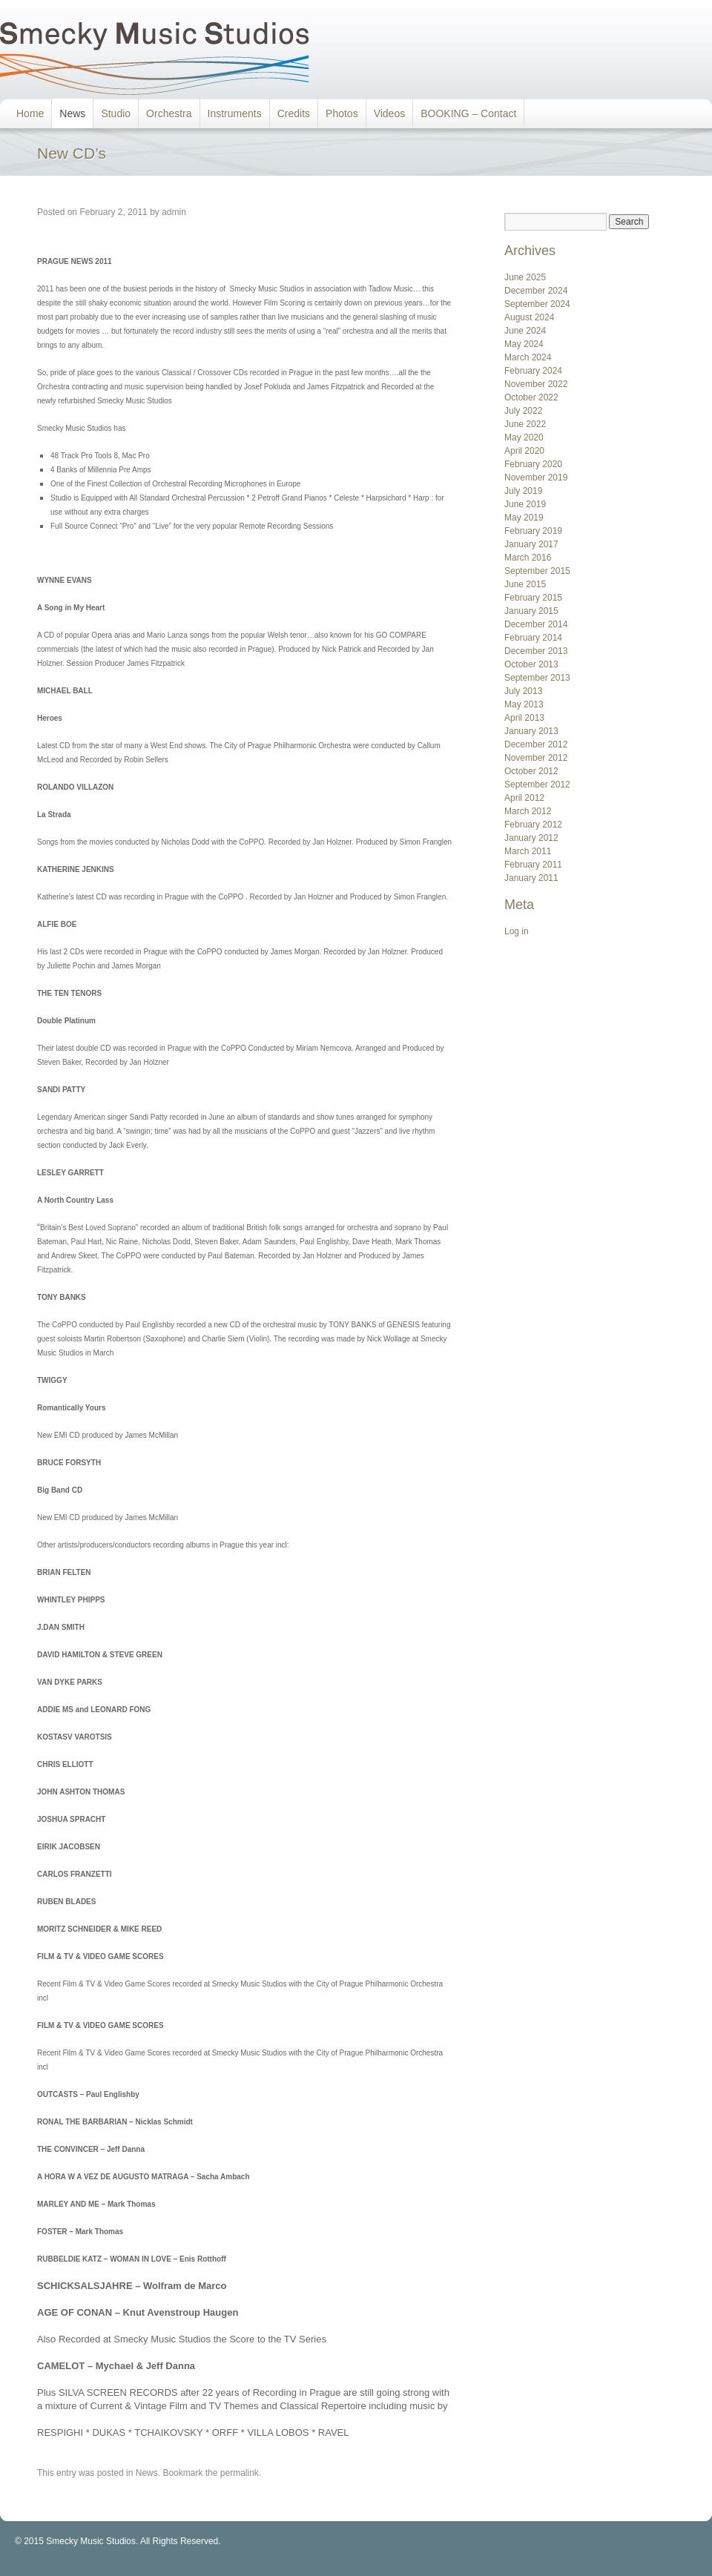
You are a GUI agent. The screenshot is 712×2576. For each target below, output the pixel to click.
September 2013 (537, 678)
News (72, 113)
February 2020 (533, 464)
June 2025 (525, 277)
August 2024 (529, 317)
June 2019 (525, 504)
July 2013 (523, 691)
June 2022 (525, 424)
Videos (390, 113)
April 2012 (524, 798)
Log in (516, 931)
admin (174, 212)
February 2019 (533, 531)
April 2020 (524, 451)
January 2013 (531, 731)
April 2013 (524, 718)
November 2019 (535, 477)
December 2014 (535, 624)
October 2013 (531, 664)
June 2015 (525, 584)
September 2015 (537, 571)
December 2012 (535, 744)
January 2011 (531, 878)
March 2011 (527, 851)
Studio (116, 113)
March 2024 (527, 357)
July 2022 (523, 411)
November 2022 (535, 384)
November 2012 (535, 758)
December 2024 (535, 290)
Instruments (235, 113)
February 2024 (533, 371)
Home (30, 113)
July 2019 (523, 491)
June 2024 (525, 331)
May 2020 (524, 437)
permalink (239, 2473)
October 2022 (531, 397)
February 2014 (533, 638)
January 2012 (531, 838)
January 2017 (531, 544)
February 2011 (533, 864)
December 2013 (535, 651)
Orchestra (168, 113)
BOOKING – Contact (468, 113)
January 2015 (531, 611)
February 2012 (533, 824)
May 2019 (524, 517)
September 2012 (537, 784)
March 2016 (527, 557)
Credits (293, 113)
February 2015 (533, 597)
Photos (342, 113)
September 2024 (537, 304)
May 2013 (524, 704)
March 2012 (527, 811)
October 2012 (531, 771)
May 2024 (524, 344)
